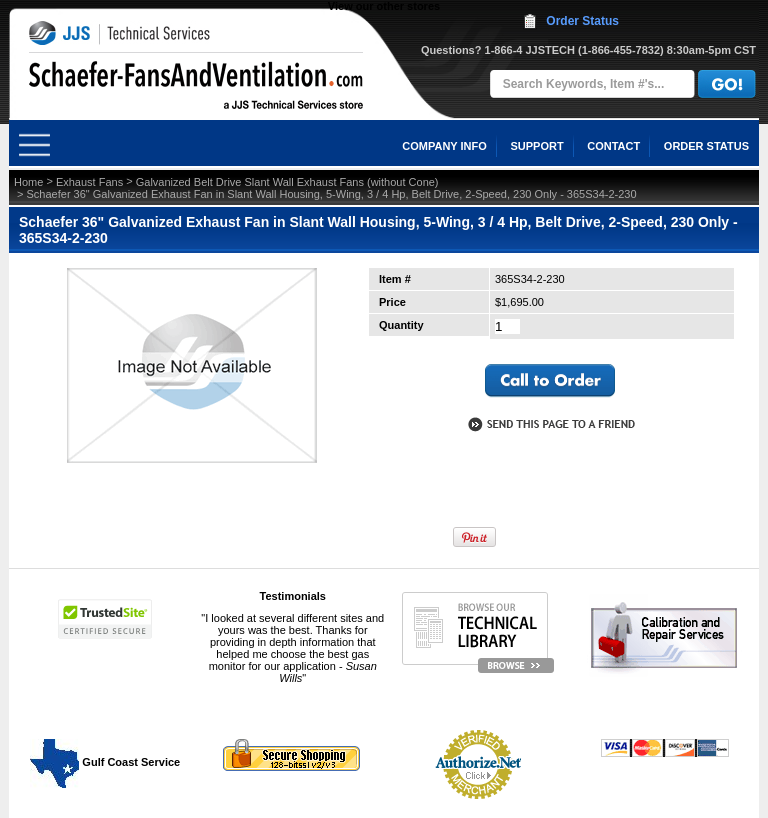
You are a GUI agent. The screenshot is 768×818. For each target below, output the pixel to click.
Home (28, 182)
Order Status (582, 21)
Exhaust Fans (89, 182)
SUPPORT (536, 146)
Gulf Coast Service (106, 762)
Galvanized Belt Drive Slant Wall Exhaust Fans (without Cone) (287, 182)
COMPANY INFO (444, 146)
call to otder (550, 381)
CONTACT (613, 146)
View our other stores (384, 6)
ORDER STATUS (706, 146)
